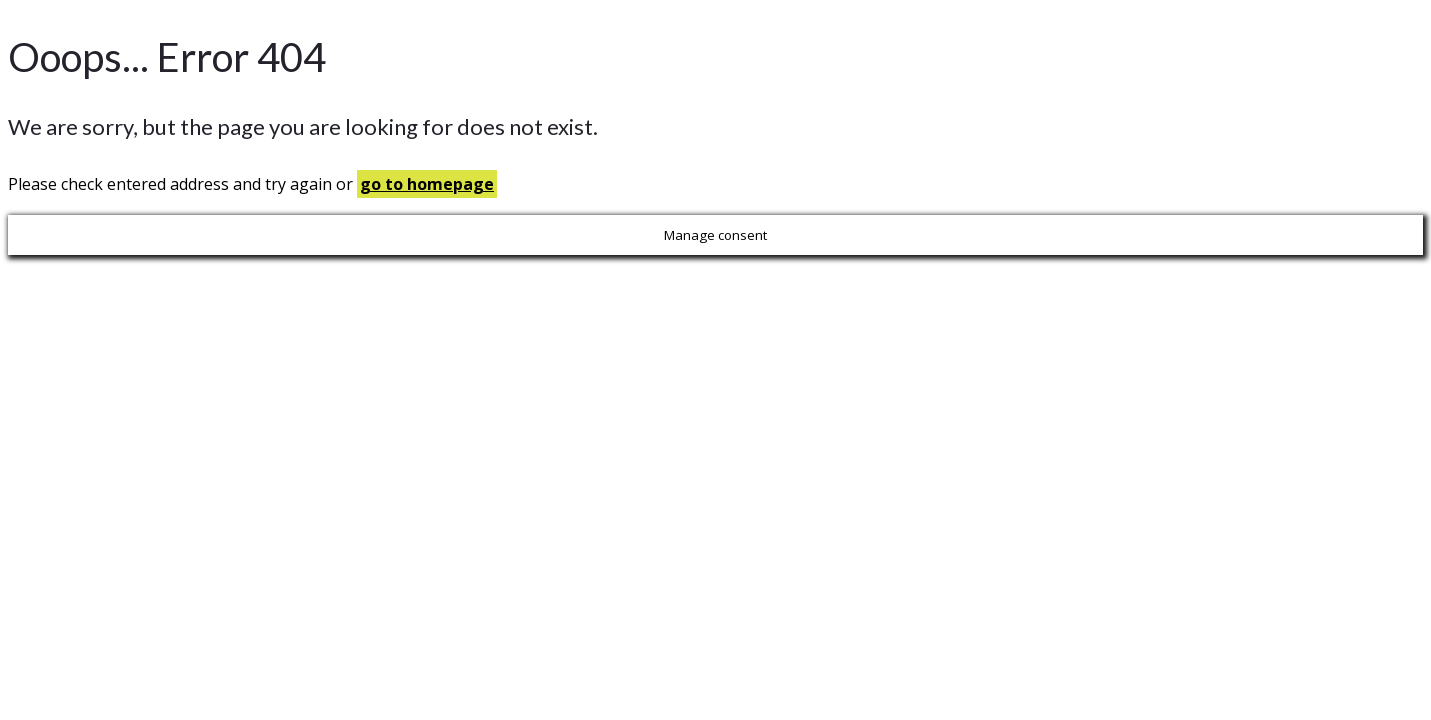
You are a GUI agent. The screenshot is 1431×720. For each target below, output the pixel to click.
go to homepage (427, 184)
